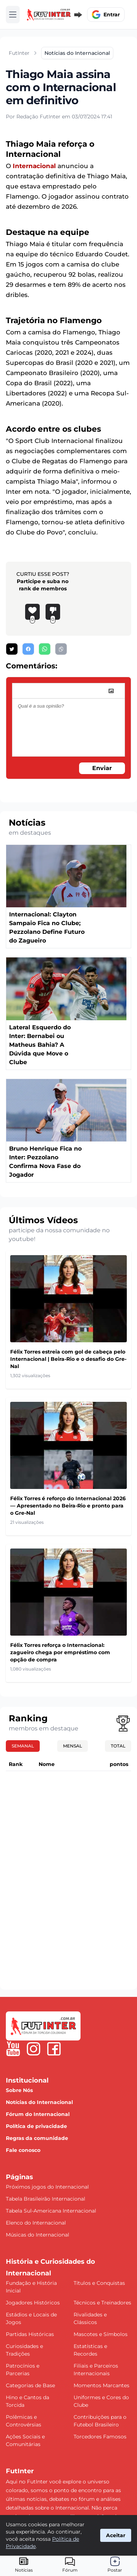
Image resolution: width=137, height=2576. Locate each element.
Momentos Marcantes (101, 2385)
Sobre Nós (19, 2090)
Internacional (34, 166)
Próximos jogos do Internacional (47, 2187)
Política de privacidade (36, 2126)
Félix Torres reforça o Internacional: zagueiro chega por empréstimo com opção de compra (60, 1652)
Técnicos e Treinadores (102, 2302)
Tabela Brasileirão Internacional (45, 2198)
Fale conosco (23, 2150)
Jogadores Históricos (33, 2302)
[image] (111, 691)
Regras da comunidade (37, 2138)
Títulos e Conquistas (99, 2283)
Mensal (72, 1746)
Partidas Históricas (30, 2334)
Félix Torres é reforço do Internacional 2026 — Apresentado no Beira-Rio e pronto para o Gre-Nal (68, 1505)
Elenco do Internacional (36, 2222)
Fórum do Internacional (38, 2114)
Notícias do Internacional (39, 2102)
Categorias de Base (30, 2385)
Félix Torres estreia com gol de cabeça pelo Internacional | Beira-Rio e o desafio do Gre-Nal (68, 1359)
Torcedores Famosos (100, 2436)
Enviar (102, 768)
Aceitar (115, 2535)
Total (118, 1746)
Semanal (23, 1746)
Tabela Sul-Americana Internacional (51, 2210)
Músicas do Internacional (37, 2234)
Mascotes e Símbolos (101, 2334)
